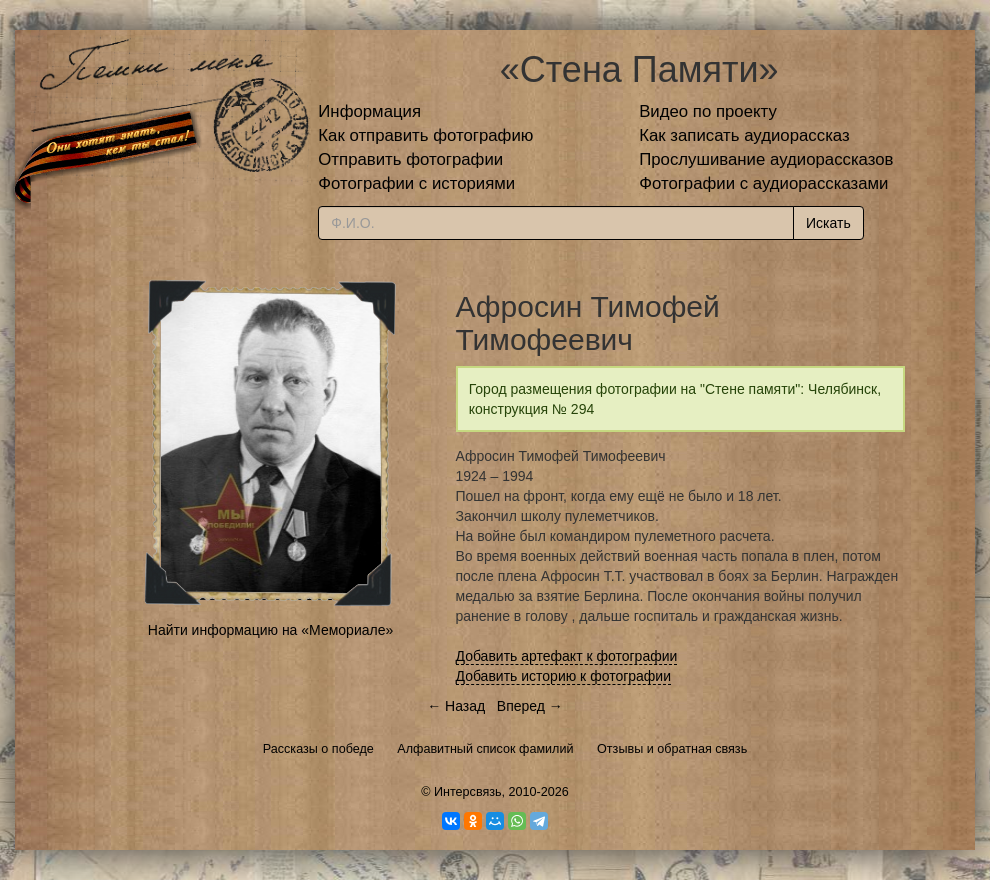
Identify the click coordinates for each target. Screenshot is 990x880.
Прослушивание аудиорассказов (766, 159)
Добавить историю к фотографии (564, 676)
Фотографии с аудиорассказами (763, 183)
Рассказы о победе (318, 749)
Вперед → (530, 706)
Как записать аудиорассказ (744, 135)
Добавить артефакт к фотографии (567, 656)
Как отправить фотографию (425, 135)
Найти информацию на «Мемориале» (270, 630)
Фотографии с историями (416, 183)
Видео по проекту (708, 111)
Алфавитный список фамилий (485, 749)
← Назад (456, 706)
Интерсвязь (468, 792)
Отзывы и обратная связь (672, 749)
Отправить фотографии (410, 159)
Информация (369, 111)
